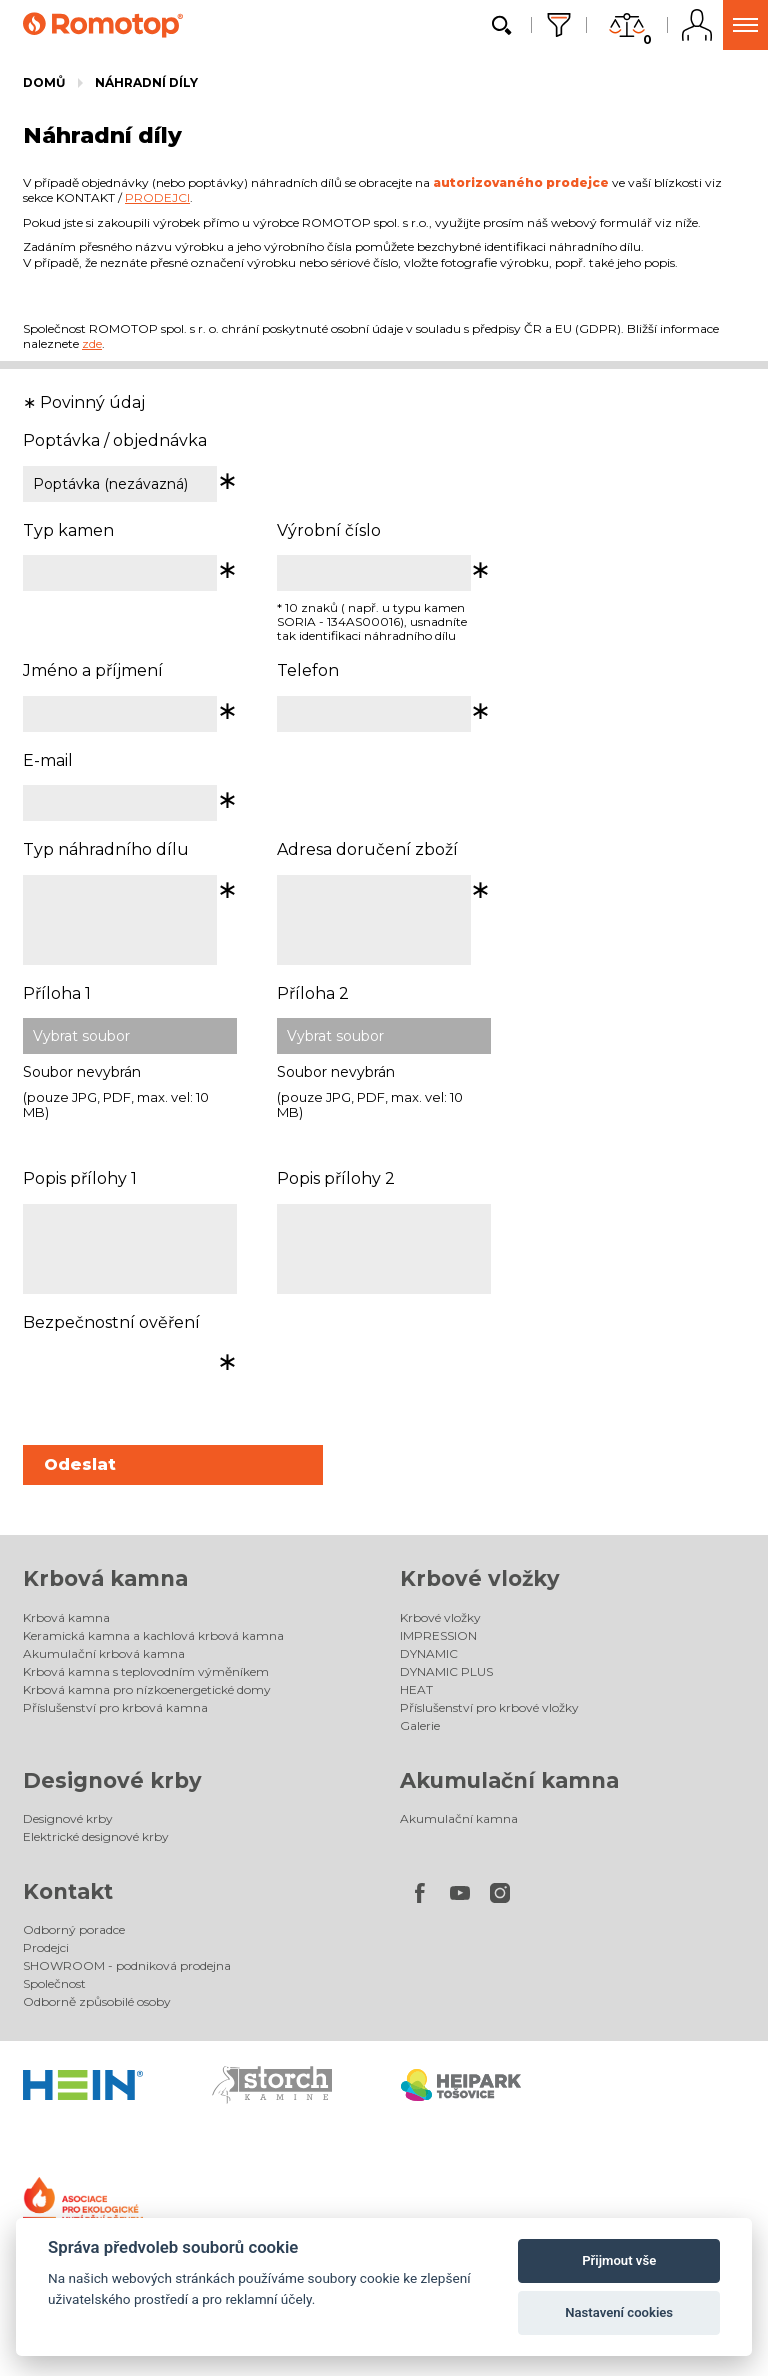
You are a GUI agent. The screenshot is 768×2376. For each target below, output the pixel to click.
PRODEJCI (157, 197)
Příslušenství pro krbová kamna (115, 1707)
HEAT (416, 1689)
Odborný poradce (74, 1929)
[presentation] (175, 1386)
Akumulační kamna (509, 1780)
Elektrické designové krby (96, 1836)
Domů (44, 82)
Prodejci (46, 1947)
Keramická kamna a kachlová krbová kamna (153, 1635)
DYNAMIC (429, 1653)
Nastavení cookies (619, 2312)
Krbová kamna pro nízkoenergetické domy (147, 1689)
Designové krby (112, 1780)
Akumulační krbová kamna (104, 1653)
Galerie (420, 1725)
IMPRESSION (438, 1635)
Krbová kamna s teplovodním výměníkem (146, 1671)
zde (92, 343)
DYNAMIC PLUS (446, 1671)
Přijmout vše (619, 2260)
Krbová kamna (105, 1578)
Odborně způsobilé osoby (97, 2001)
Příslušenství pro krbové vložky (489, 1707)
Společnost (54, 1983)
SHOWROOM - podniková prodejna (127, 1965)
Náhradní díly (146, 82)
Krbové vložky (480, 1578)
